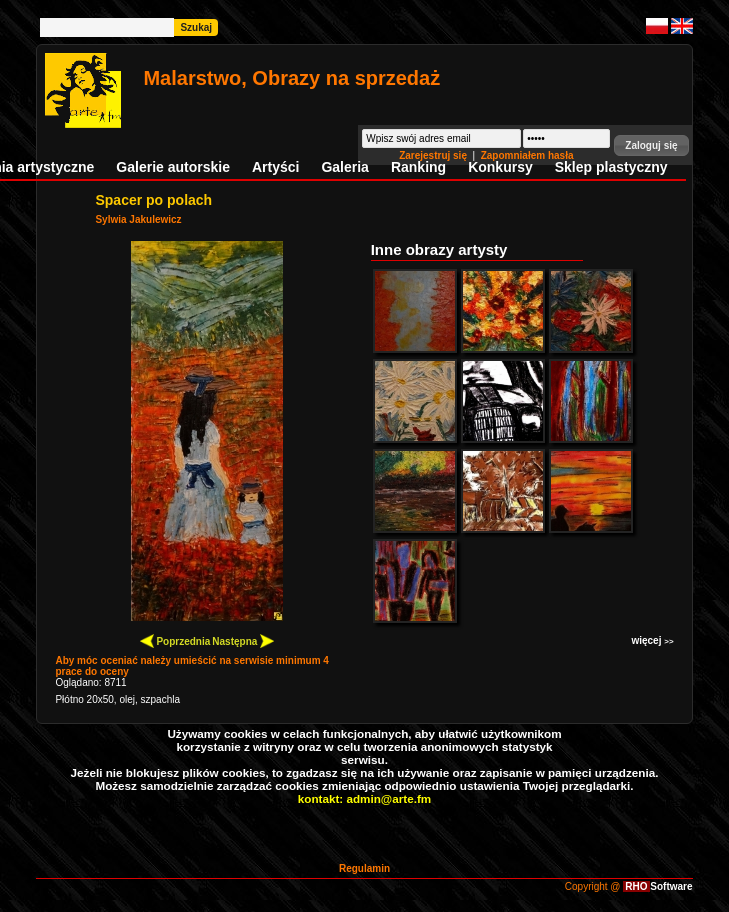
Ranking (418, 167)
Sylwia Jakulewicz (138, 219)
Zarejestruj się (434, 155)
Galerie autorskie (173, 167)
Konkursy (500, 167)
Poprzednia (175, 640)
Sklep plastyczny (611, 167)
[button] (651, 145)
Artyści (275, 167)
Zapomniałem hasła (527, 155)
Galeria (344, 167)
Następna (243, 640)
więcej (652, 640)
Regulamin (364, 868)
